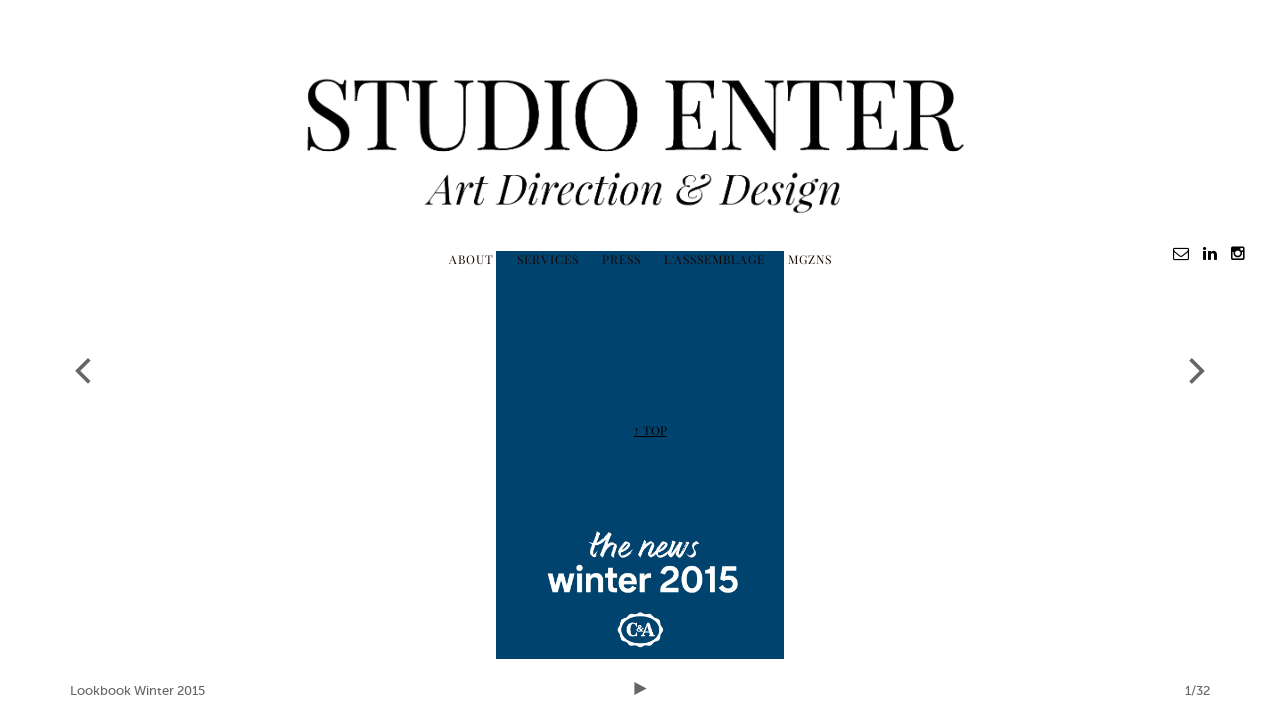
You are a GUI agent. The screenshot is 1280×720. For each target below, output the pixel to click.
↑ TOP (650, 430)
